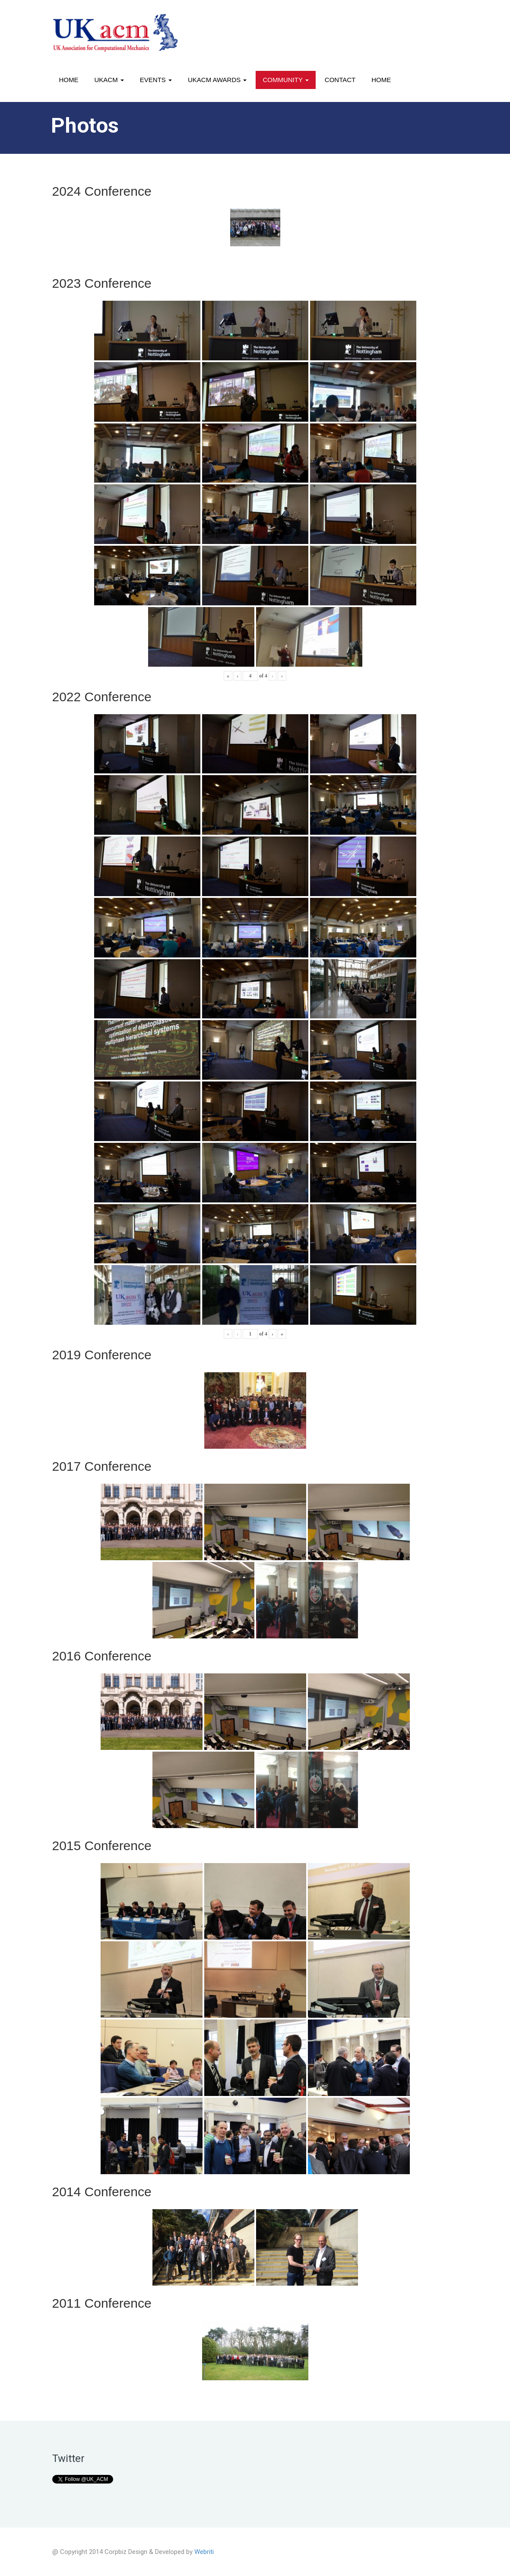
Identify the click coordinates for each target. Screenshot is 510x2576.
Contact (340, 79)
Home (69, 79)
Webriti (204, 2552)
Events (156, 79)
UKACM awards (217, 79)
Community (285, 79)
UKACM (109, 79)
